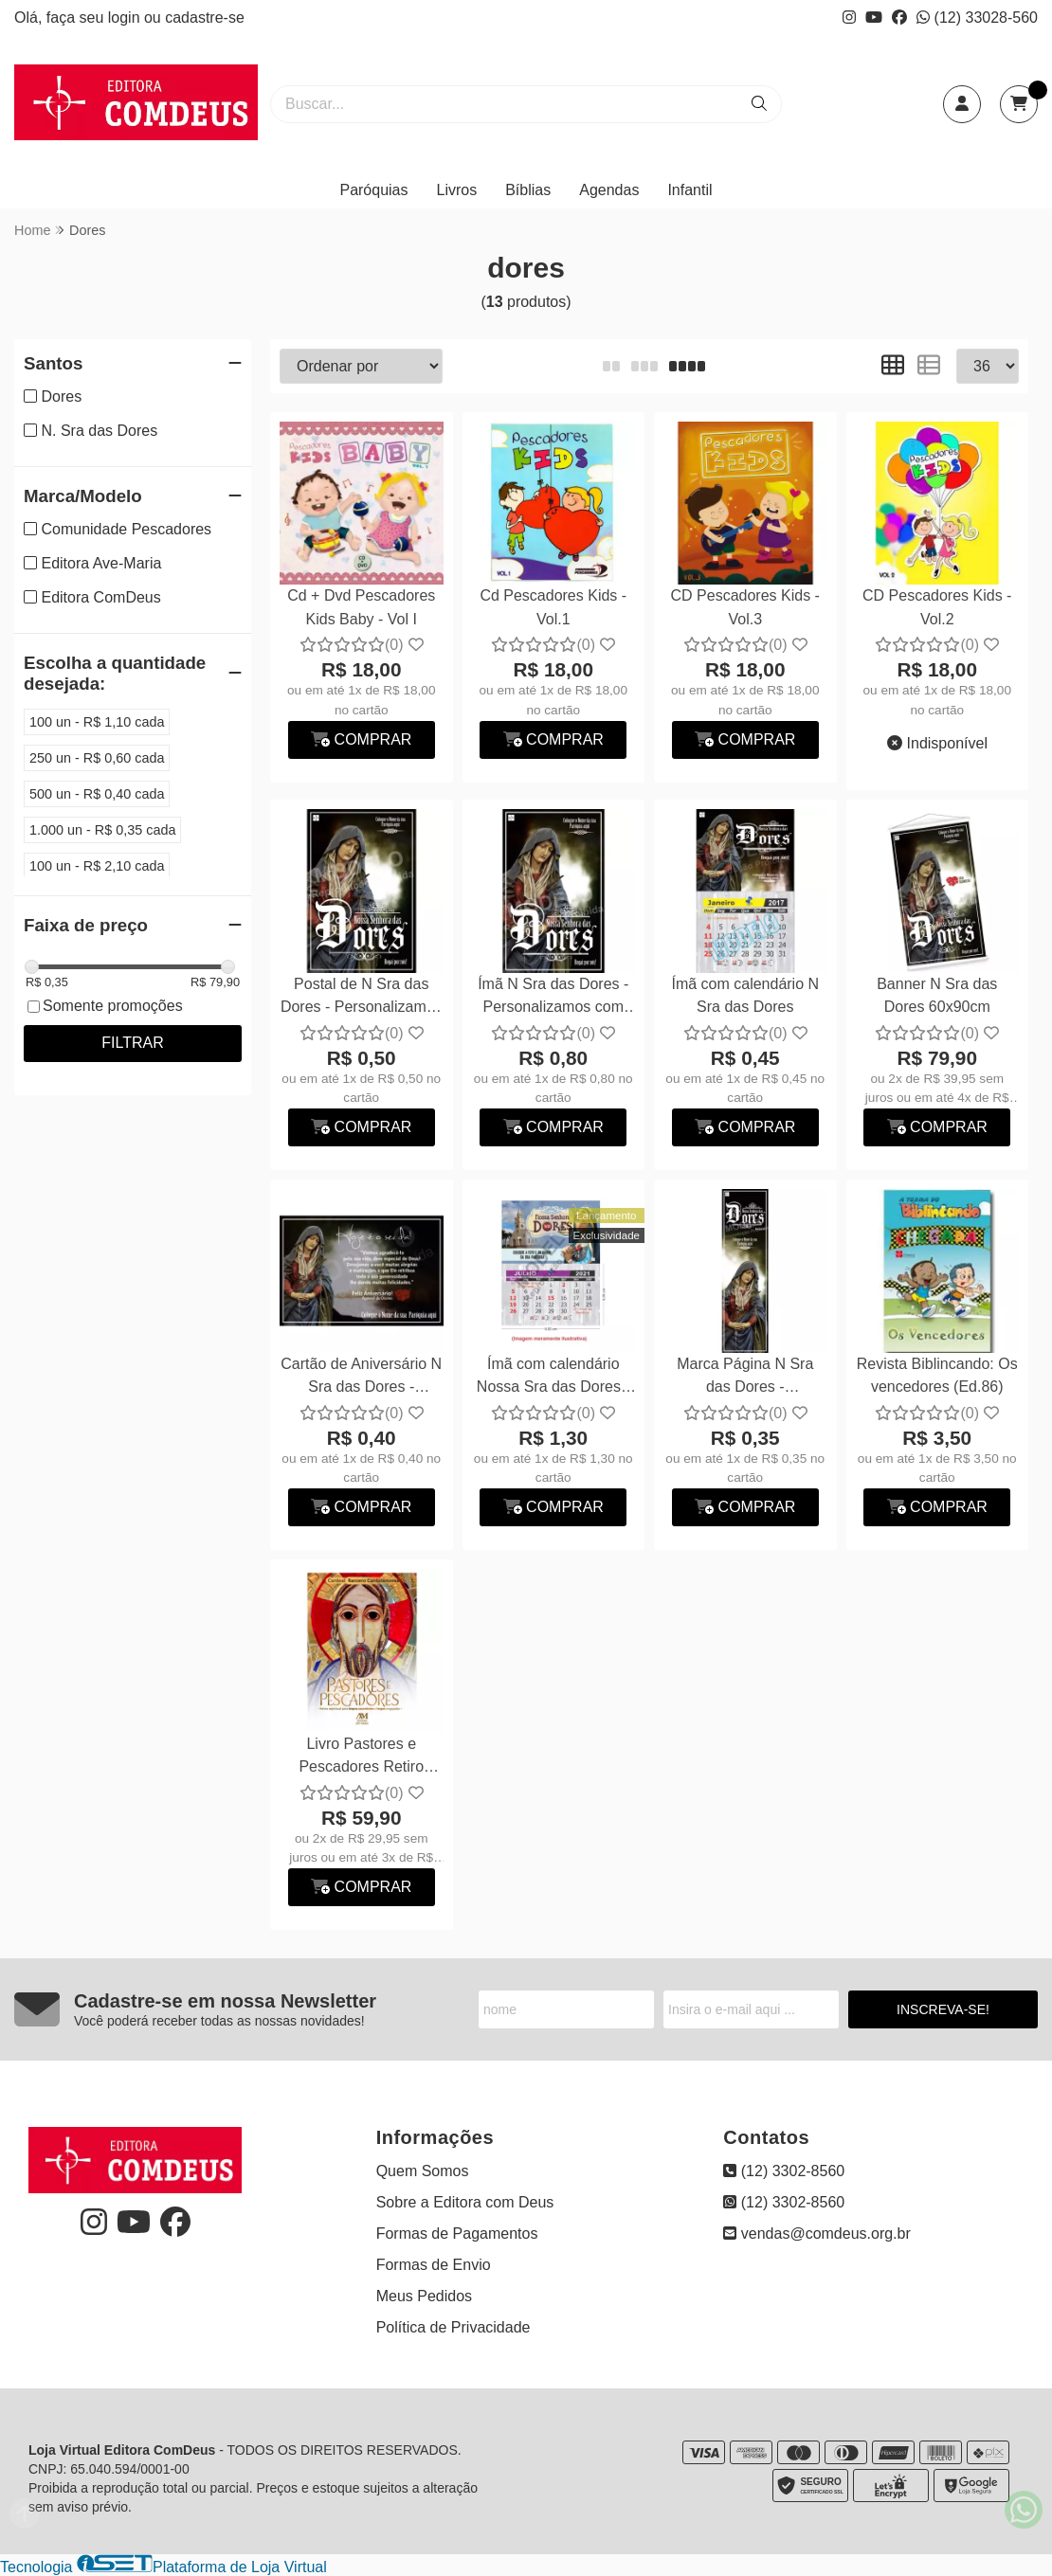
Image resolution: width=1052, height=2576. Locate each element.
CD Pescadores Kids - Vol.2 (936, 606)
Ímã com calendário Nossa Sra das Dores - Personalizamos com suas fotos (553, 1378)
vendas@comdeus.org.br (816, 2233)
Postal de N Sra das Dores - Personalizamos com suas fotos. (362, 998)
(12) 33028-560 (977, 17)
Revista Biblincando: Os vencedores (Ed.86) (937, 1375)
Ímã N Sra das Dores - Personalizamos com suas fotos (553, 998)
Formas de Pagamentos (457, 2233)
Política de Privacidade (453, 2327)
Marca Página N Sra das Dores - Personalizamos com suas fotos (745, 1378)
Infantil (689, 190)
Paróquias (373, 190)
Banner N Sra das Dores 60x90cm (937, 995)
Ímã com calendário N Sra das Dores (745, 995)
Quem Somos (422, 2171)
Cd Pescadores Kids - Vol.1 (553, 606)
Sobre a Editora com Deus (465, 2202)
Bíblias (528, 190)
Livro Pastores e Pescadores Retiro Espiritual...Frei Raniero (361, 1758)
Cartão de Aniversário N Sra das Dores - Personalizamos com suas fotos (361, 1378)
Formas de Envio (433, 2265)
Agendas (609, 190)
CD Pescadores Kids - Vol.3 (745, 606)
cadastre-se (205, 17)
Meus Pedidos (424, 2296)
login (126, 17)
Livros (457, 190)
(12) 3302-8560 (783, 2171)
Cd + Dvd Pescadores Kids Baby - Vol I (361, 606)
